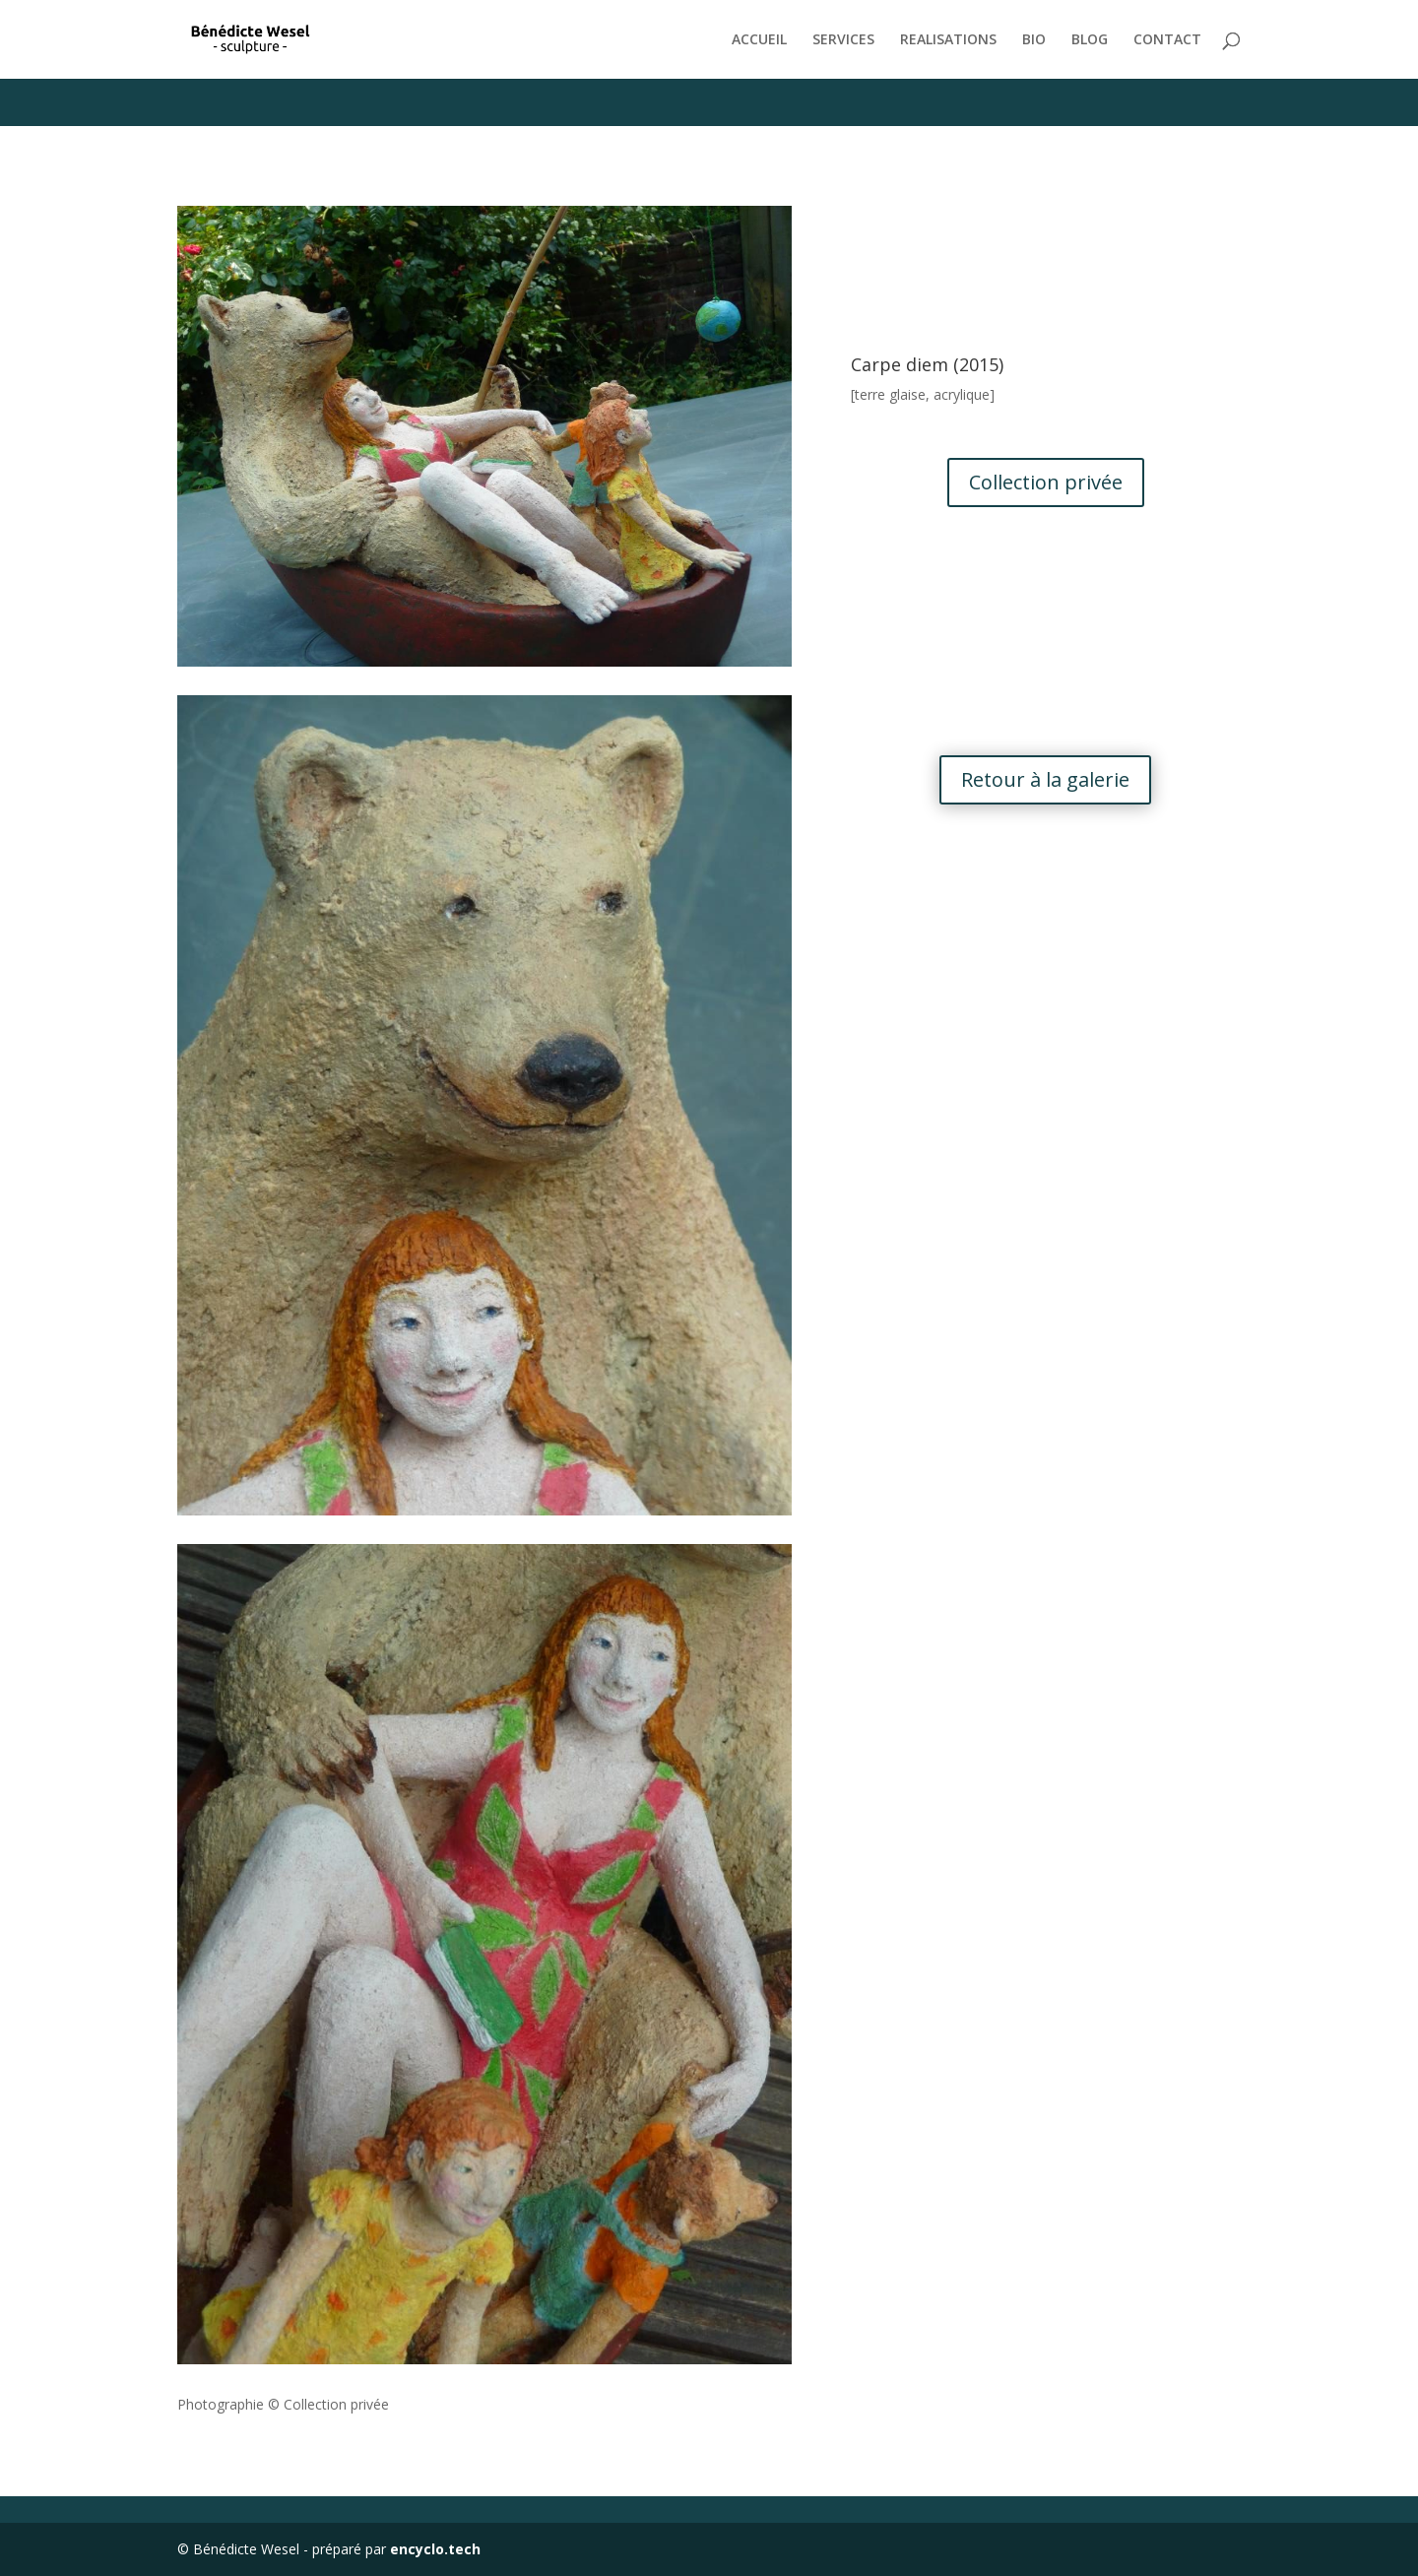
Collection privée (1046, 482)
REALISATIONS (948, 40)
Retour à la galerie (1045, 779)
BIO (1034, 40)
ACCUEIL (759, 40)
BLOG (1089, 40)
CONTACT (1167, 40)
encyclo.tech (435, 2549)
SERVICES (843, 40)
